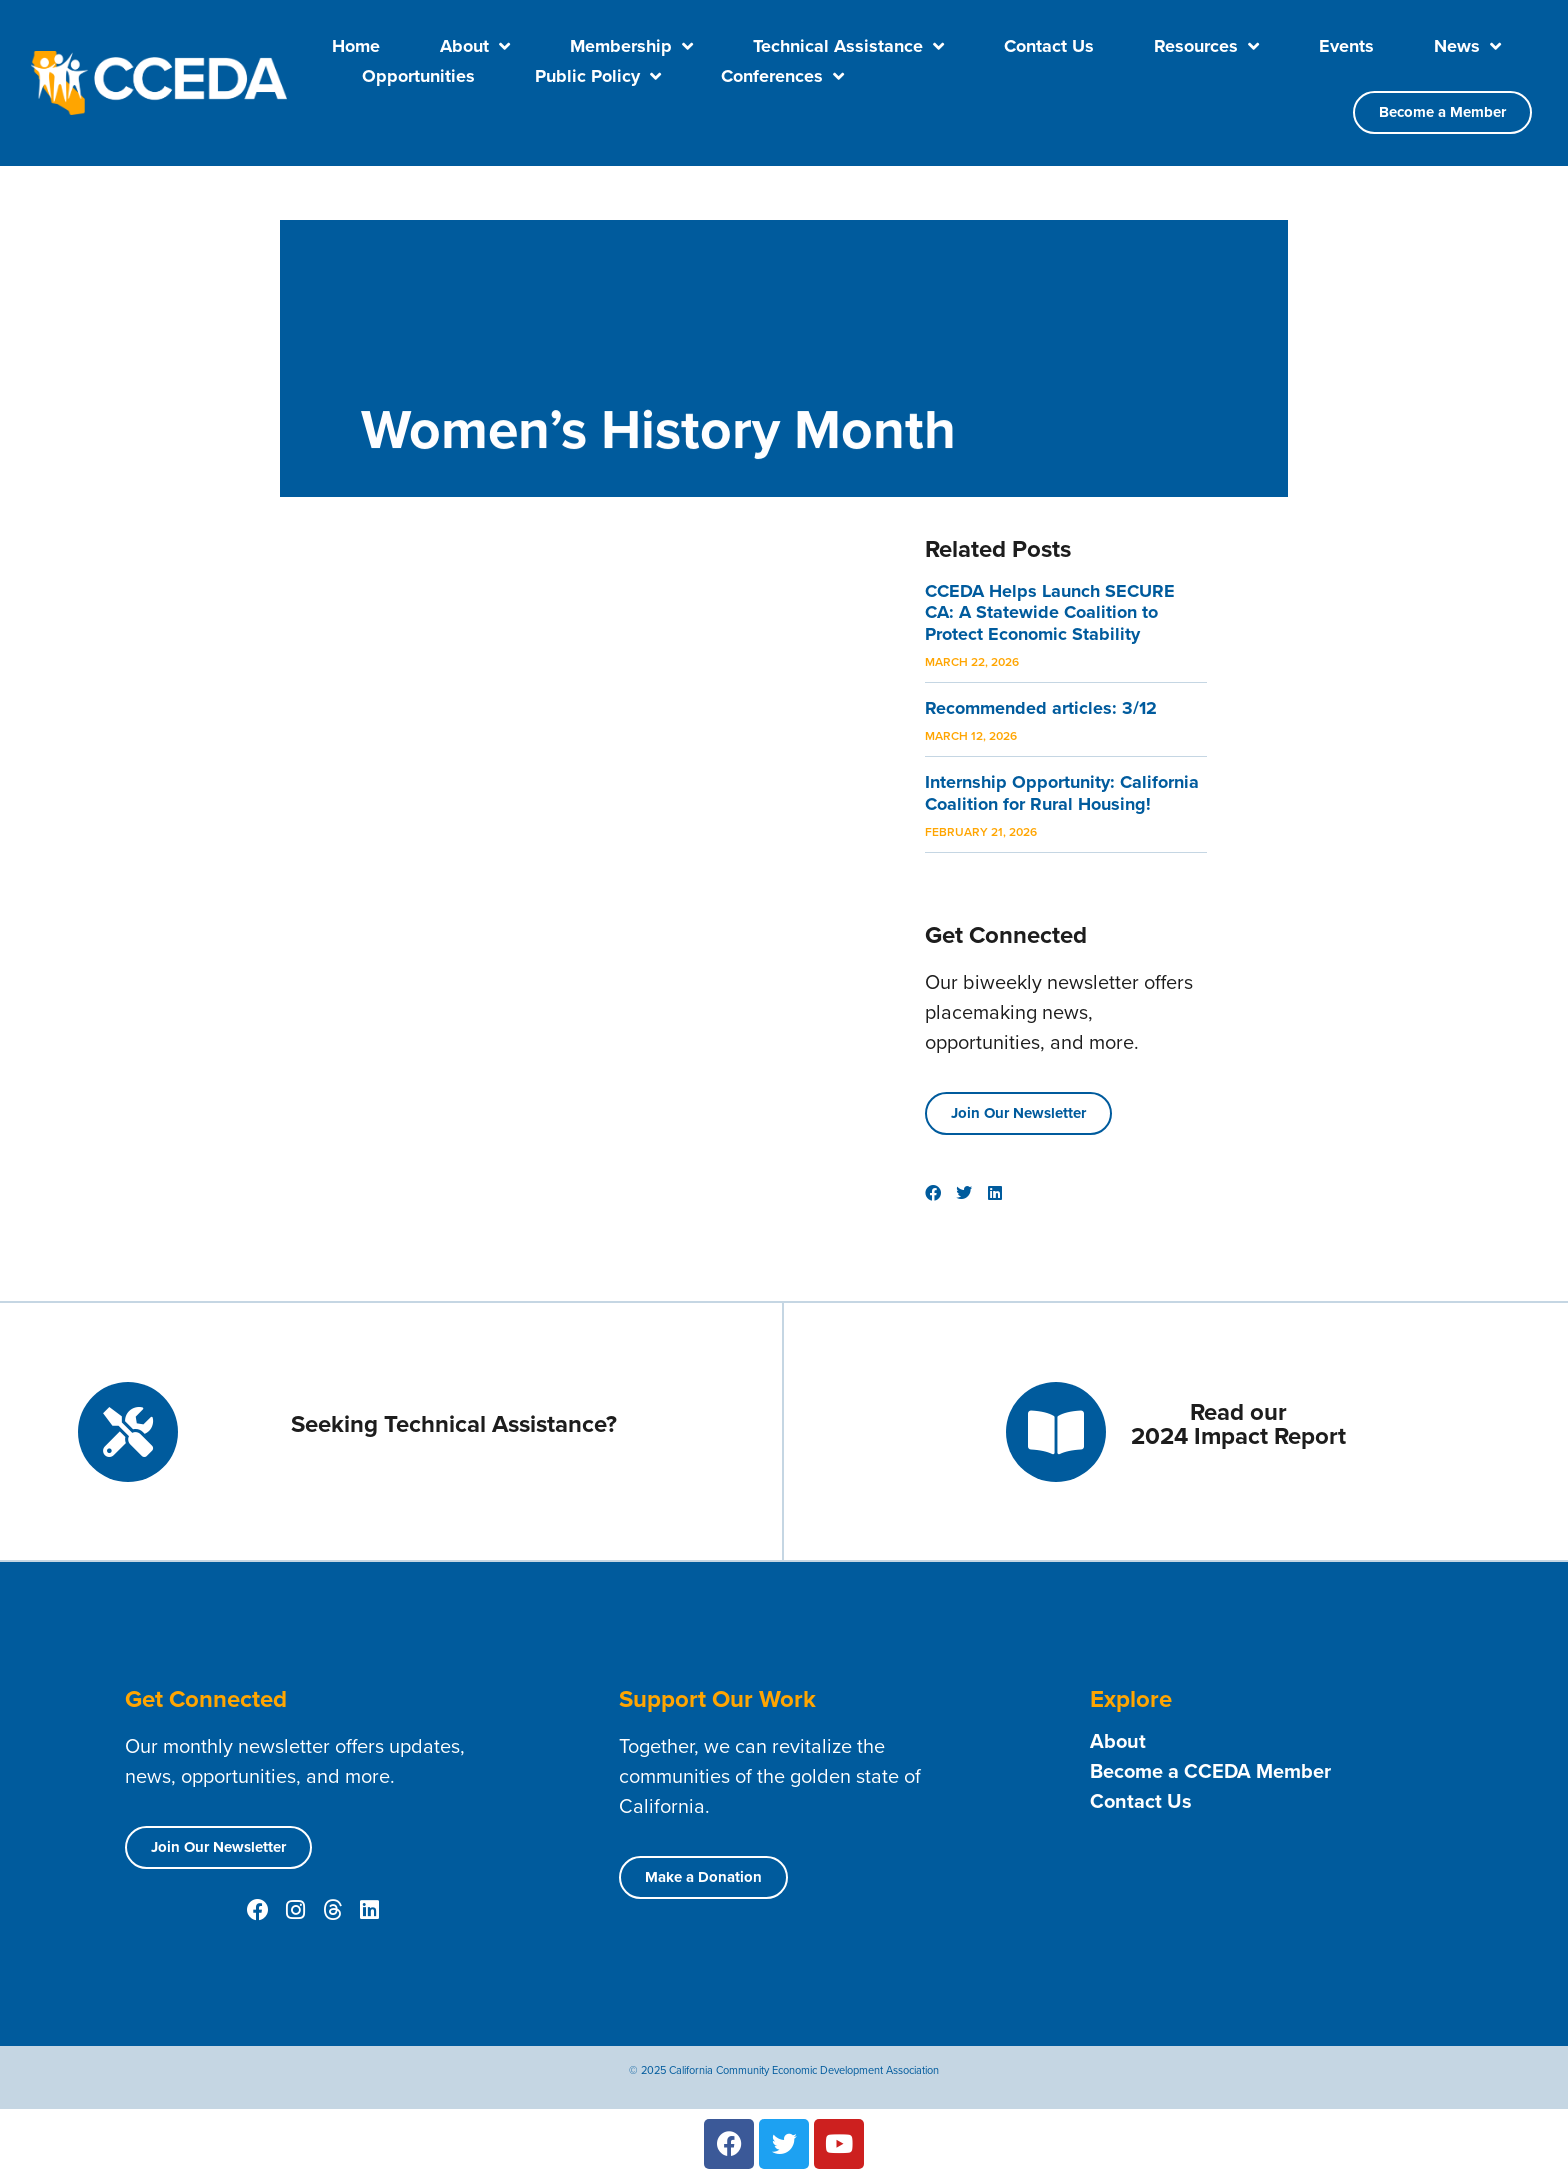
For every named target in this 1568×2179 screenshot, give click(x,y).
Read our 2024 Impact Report (1238, 1423)
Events (1346, 46)
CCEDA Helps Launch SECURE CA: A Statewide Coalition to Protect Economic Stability (1050, 612)
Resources (1206, 46)
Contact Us (1049, 46)
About (475, 46)
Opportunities (418, 76)
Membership (631, 46)
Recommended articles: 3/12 (1041, 708)
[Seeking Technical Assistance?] (128, 1432)
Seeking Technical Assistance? (454, 1423)
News (1467, 46)
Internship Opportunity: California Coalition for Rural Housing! (1062, 793)
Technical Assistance (848, 46)
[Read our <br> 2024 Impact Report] (1056, 1432)
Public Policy (598, 76)
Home (356, 46)
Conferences (782, 76)
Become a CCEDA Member (1210, 1771)
